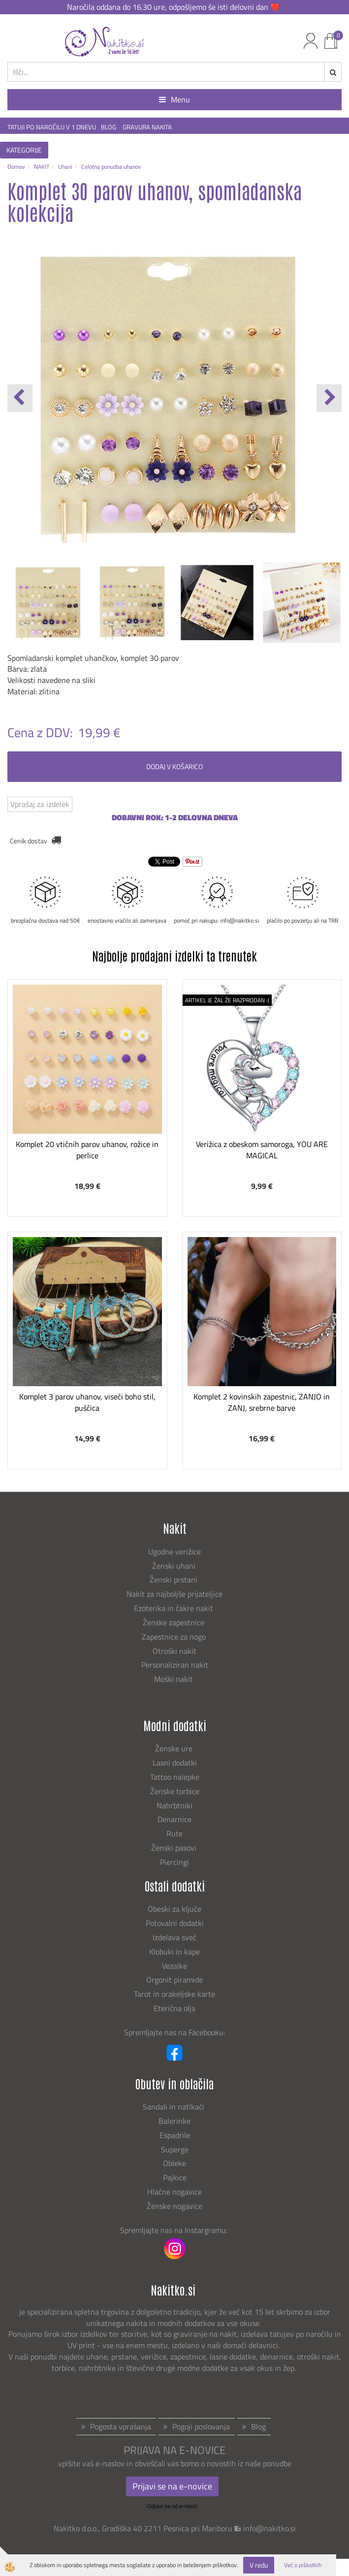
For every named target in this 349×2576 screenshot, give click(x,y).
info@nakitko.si (269, 2528)
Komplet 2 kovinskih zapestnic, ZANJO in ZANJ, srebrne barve (261, 1402)
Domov (16, 166)
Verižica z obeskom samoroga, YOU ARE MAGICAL (262, 1149)
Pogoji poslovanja (201, 2426)
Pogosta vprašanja (120, 2426)
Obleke (174, 2163)
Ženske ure (174, 1748)
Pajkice (175, 2177)
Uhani (65, 166)
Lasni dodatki (175, 1763)
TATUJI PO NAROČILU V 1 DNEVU (51, 127)
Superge (175, 2149)
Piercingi (174, 1862)
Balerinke (174, 2121)
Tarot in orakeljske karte (174, 1994)
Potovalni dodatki (175, 1923)
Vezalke (174, 1966)
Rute (174, 1833)
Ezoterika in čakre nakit (174, 1608)
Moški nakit (174, 1679)
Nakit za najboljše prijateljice (174, 1594)
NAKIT (41, 166)
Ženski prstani (174, 1579)
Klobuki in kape (174, 1951)
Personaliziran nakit (174, 1665)
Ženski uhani (174, 1566)
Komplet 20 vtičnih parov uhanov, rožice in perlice (87, 1149)
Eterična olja (174, 2008)
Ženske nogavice (174, 2206)
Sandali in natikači (174, 2106)
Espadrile (174, 2135)
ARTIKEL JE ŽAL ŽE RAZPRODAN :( (227, 1000)
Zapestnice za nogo (175, 1637)
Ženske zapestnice (174, 1622)
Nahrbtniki (174, 1805)
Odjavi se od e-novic (172, 2506)
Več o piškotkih (302, 2565)
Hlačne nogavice (174, 2192)
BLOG (109, 127)
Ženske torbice (174, 1791)
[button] (329, 398)
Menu (174, 99)
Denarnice (174, 1819)
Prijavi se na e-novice (172, 2486)
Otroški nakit (174, 1651)
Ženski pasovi (174, 1848)
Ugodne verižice (174, 1551)
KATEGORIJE (24, 150)
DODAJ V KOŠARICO (174, 766)
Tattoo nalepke (174, 1777)
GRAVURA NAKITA (147, 127)
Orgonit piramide (174, 1980)
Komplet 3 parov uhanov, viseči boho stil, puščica (87, 1402)
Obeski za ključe (174, 1909)
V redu (259, 2565)
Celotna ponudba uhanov (111, 166)
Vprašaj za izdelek (39, 804)
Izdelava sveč (174, 1937)
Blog (258, 2426)
